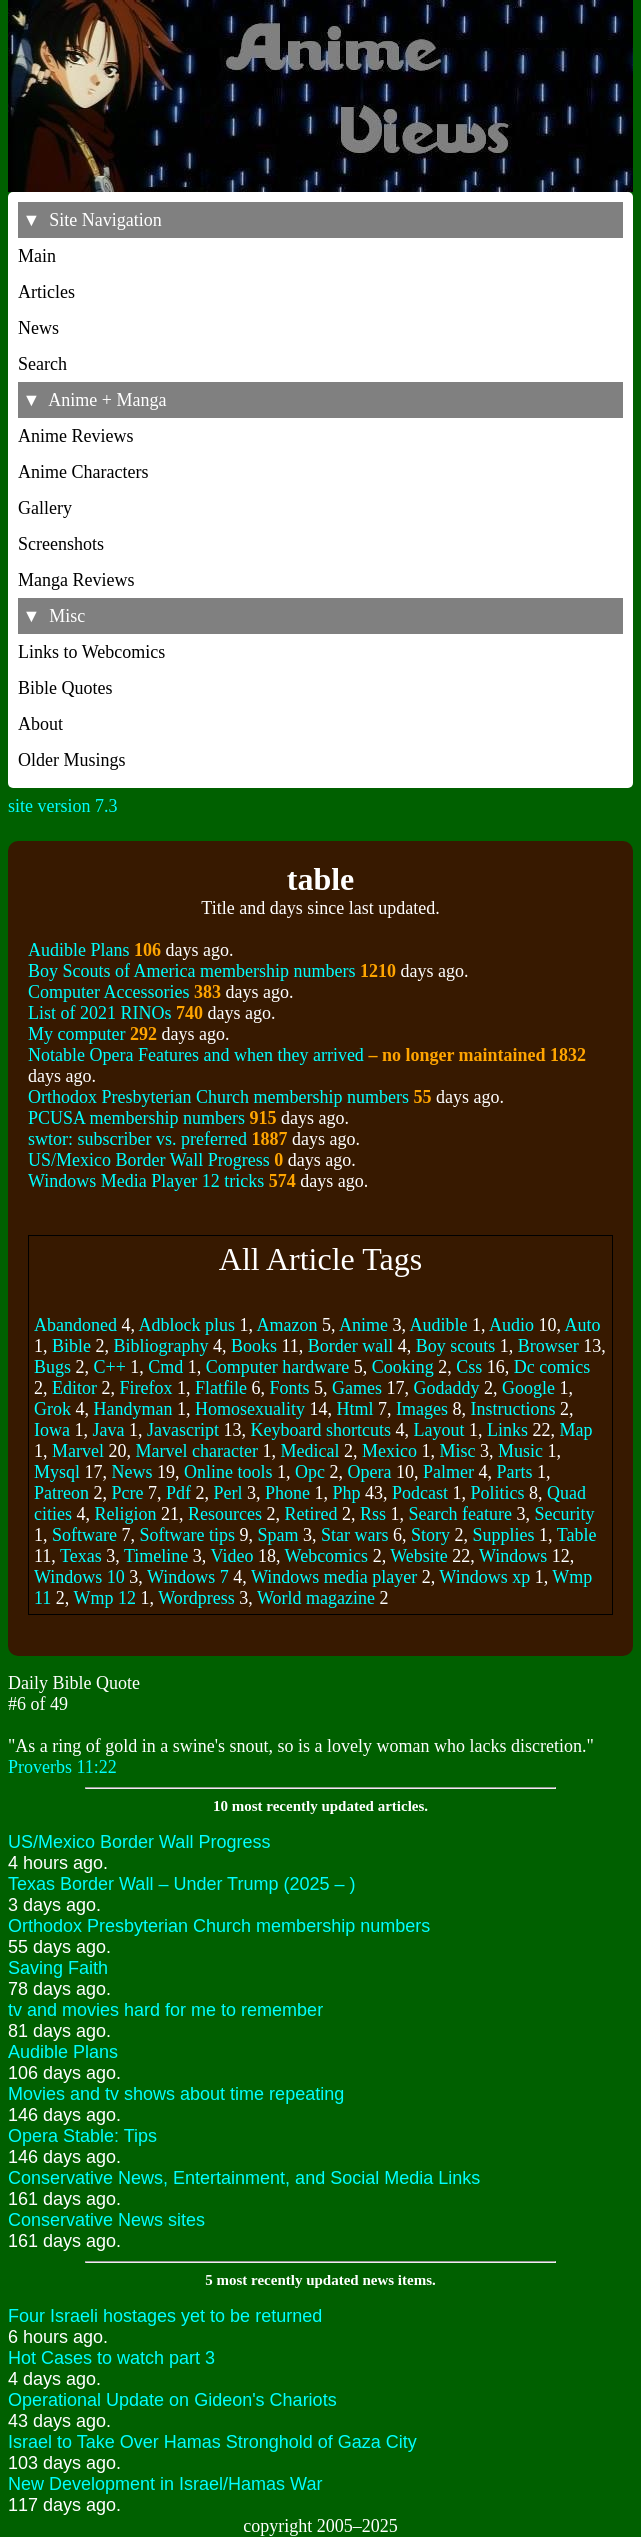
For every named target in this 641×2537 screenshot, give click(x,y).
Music (520, 1451)
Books (254, 1346)
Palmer (448, 1472)
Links (507, 1430)
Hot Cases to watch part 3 (111, 2358)
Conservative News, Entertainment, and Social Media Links (244, 2178)
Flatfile (221, 1388)
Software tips (186, 1535)
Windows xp (484, 1577)
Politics (498, 1493)
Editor (74, 1388)
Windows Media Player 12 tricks (146, 1181)
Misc (457, 1451)
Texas (81, 1556)
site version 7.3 (63, 806)
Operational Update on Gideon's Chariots (172, 2400)
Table (577, 1535)
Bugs (52, 1367)
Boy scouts (456, 1346)
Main (37, 256)
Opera (370, 1472)
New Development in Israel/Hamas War (165, 2484)
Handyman (133, 1409)
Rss (373, 1514)
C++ (110, 1367)
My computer (76, 1034)
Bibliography (161, 1346)
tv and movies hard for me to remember (165, 2010)
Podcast (420, 1493)
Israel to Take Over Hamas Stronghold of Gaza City (212, 2442)
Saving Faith (58, 1968)
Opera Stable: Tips (82, 2136)
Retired (310, 1514)
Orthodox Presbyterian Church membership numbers (218, 1097)
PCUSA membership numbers (136, 1118)
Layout (438, 1430)
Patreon (61, 1493)
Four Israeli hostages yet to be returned (165, 2316)
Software (84, 1535)
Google (528, 1388)
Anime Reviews (75, 436)
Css (469, 1367)
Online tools (228, 1472)
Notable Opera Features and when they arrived (287, 1055)
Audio (511, 1325)
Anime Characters (83, 472)
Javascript (183, 1430)
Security (564, 1514)
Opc (310, 1472)
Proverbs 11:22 (62, 1767)
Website (419, 1556)
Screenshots (61, 544)
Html (354, 1409)
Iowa (52, 1430)
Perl (227, 1493)
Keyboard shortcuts (320, 1430)
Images (422, 1409)
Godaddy (447, 1388)
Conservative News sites (106, 2220)
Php (346, 1493)
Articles (46, 292)
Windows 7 (188, 1577)
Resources (225, 1514)
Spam (277, 1535)
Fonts (290, 1388)
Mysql (57, 1472)
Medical (309, 1451)
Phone (287, 1493)
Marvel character (196, 1451)
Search (42, 364)
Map (575, 1430)
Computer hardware (277, 1367)
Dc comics (552, 1367)
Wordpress (196, 1598)
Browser (548, 1346)
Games (357, 1388)
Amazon (287, 1325)
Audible (439, 1325)
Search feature (459, 1514)
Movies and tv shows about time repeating (176, 2094)
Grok (52, 1409)
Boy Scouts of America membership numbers (191, 971)
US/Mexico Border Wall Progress (149, 1160)
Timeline (156, 1556)
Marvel (78, 1451)
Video (231, 1556)
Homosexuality (250, 1409)
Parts (515, 1472)
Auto (583, 1325)
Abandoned (75, 1325)
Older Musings (72, 760)
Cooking (403, 1367)
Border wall (350, 1346)
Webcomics (327, 1556)
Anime (363, 1325)
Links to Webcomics (91, 652)
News (38, 328)
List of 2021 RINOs (100, 1013)
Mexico (389, 1451)
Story (430, 1535)
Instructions (512, 1409)
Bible (71, 1346)
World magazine (316, 1598)
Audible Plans (79, 950)
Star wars (354, 1535)
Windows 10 (79, 1577)
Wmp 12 (105, 1598)
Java (108, 1430)
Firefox (146, 1388)
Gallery (45, 508)
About (40, 724)
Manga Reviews (76, 580)
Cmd (165, 1367)
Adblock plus (187, 1325)
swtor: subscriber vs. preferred (137, 1139)
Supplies (503, 1535)
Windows (513, 1556)
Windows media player (334, 1577)
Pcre (127, 1493)
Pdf (178, 1493)
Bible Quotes (65, 688)
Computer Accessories (108, 992)
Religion (126, 1514)
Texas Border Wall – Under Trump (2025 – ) (181, 1884)
